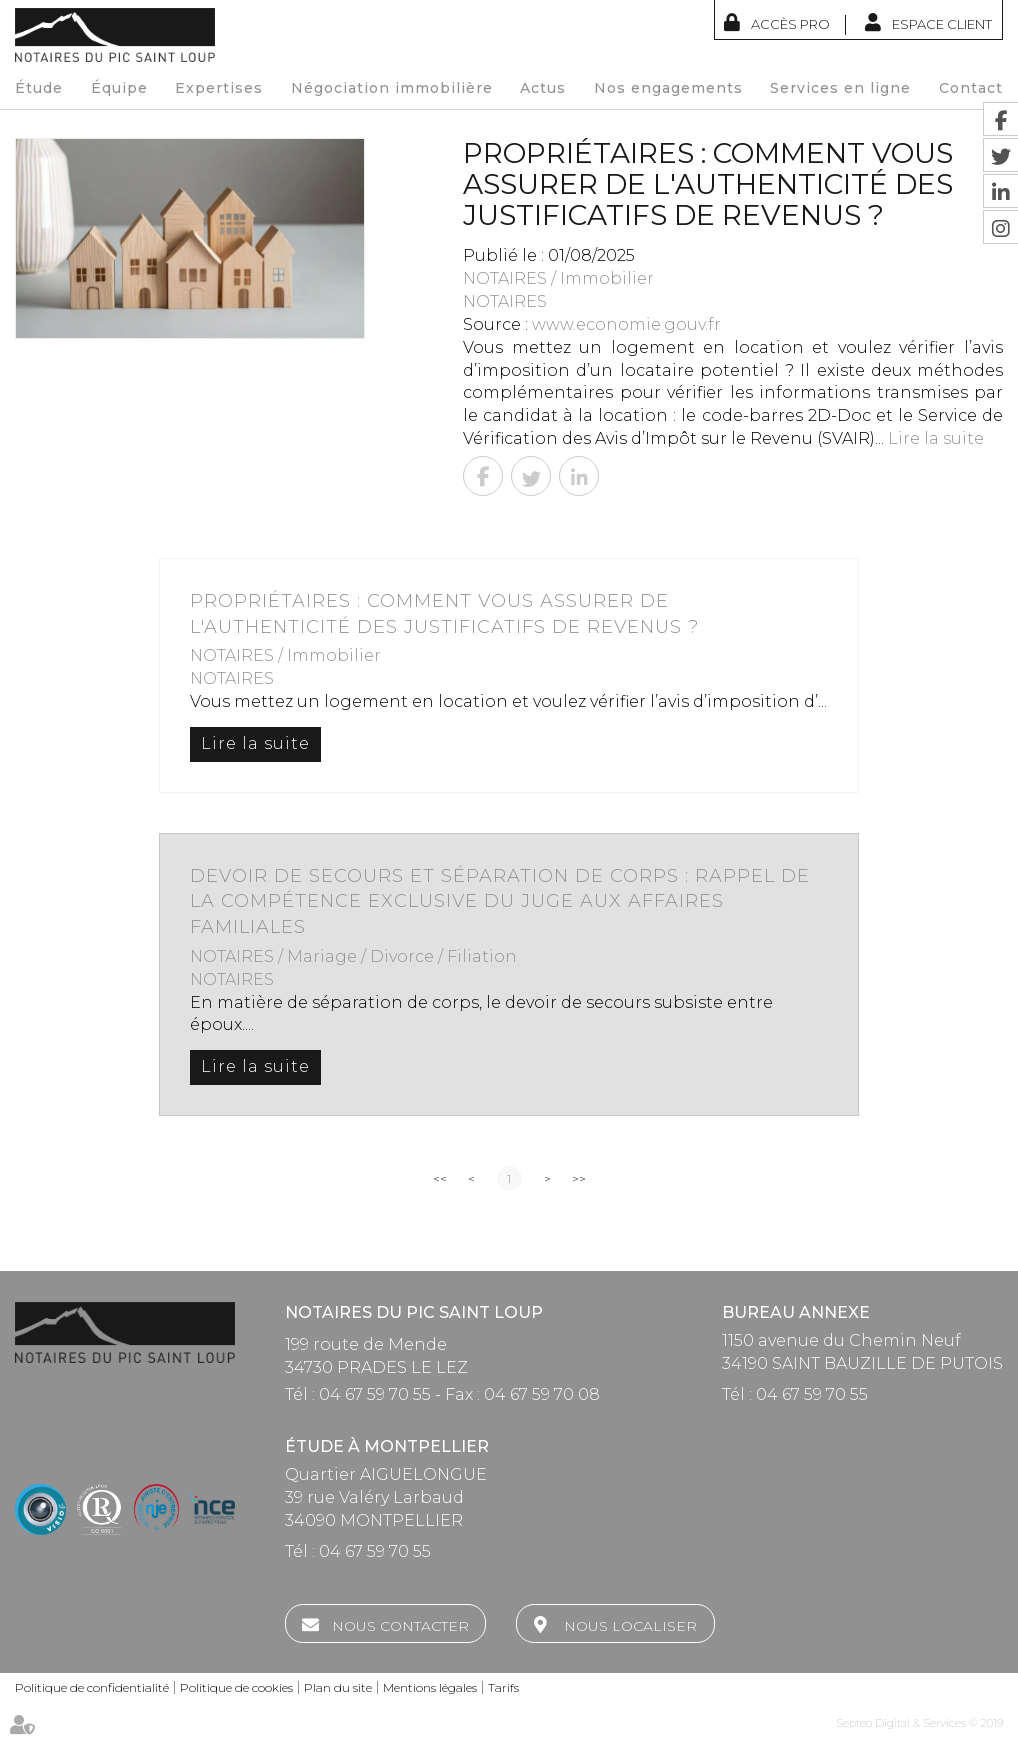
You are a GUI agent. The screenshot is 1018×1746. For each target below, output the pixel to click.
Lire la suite (936, 438)
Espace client (942, 24)
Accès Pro (790, 24)
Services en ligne (840, 88)
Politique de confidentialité (92, 1687)
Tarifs (503, 1687)
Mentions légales (430, 1687)
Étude (39, 88)
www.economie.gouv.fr (626, 324)
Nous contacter (400, 1626)
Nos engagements (668, 88)
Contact (971, 88)
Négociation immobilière (392, 88)
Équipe (119, 88)
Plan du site (338, 1687)
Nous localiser (630, 1626)
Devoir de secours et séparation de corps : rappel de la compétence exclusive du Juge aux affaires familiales (500, 901)
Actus (543, 88)
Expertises (219, 88)
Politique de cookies (236, 1687)
